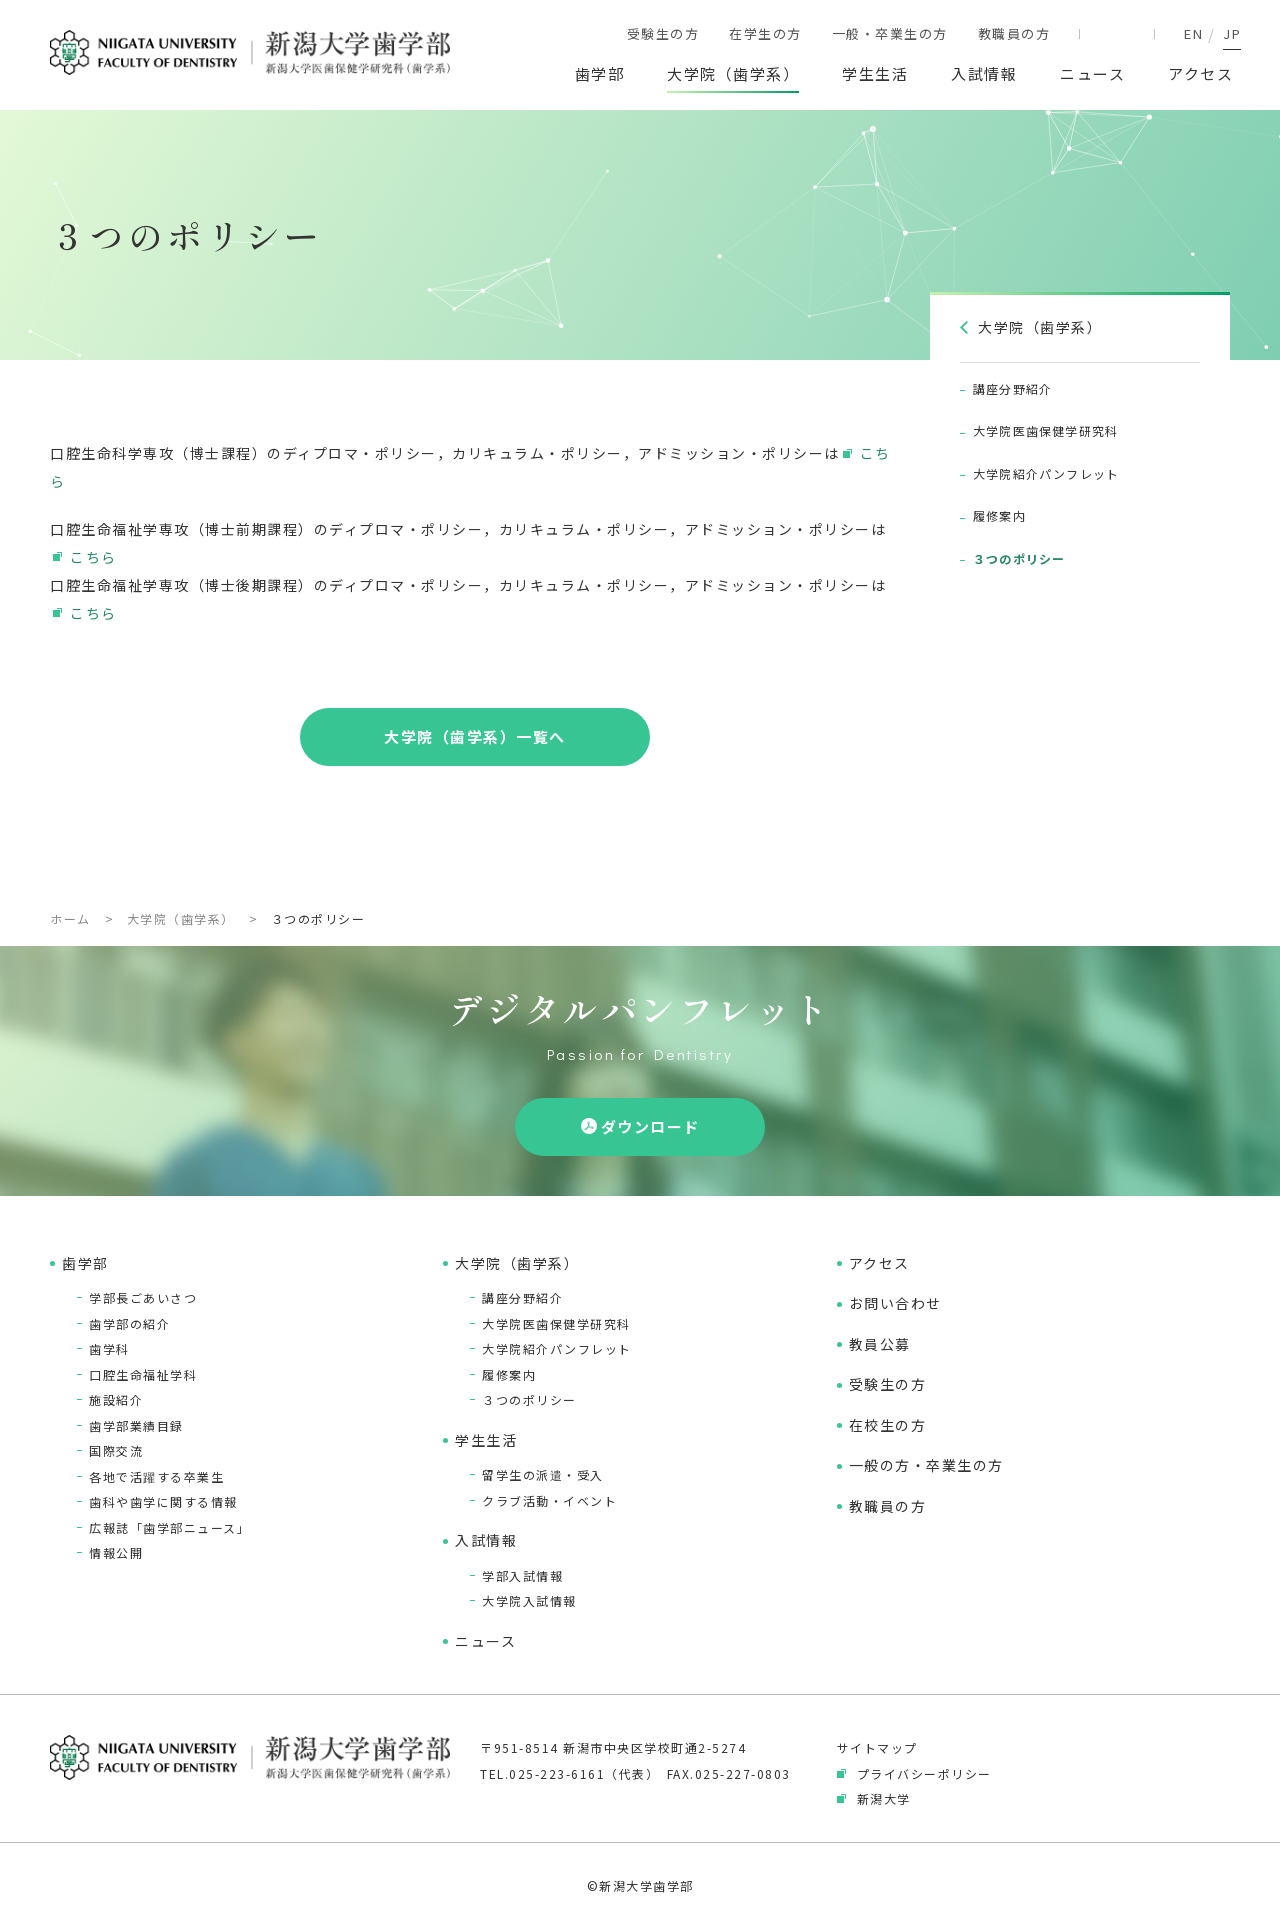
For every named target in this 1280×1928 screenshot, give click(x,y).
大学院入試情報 (529, 1600)
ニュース (1092, 73)
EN (1193, 33)
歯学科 (109, 1348)
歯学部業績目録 (136, 1425)
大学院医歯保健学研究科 (556, 1323)
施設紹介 (116, 1399)
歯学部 (600, 73)
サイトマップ (877, 1747)
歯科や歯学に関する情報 (163, 1501)
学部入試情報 (522, 1575)
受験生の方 (663, 33)
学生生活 (875, 73)
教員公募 (880, 1344)
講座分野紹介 (522, 1297)
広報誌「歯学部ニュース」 (169, 1527)
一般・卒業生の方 (890, 33)
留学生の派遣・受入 (543, 1474)
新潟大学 (884, 1798)
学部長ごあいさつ (143, 1297)
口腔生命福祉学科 (143, 1374)
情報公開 (116, 1552)
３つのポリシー (529, 1399)
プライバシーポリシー (924, 1773)
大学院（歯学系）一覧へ (475, 736)
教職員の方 (1014, 33)
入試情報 (984, 73)
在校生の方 (888, 1425)
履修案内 (509, 1374)
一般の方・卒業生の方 (926, 1465)
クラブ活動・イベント (549, 1500)
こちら (93, 557)
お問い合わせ (895, 1303)
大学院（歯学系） (733, 73)
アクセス (1200, 73)
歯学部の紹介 (129, 1323)
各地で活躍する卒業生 (156, 1476)
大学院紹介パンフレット (557, 1348)
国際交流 (116, 1450)
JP (1232, 33)
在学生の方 (765, 33)
